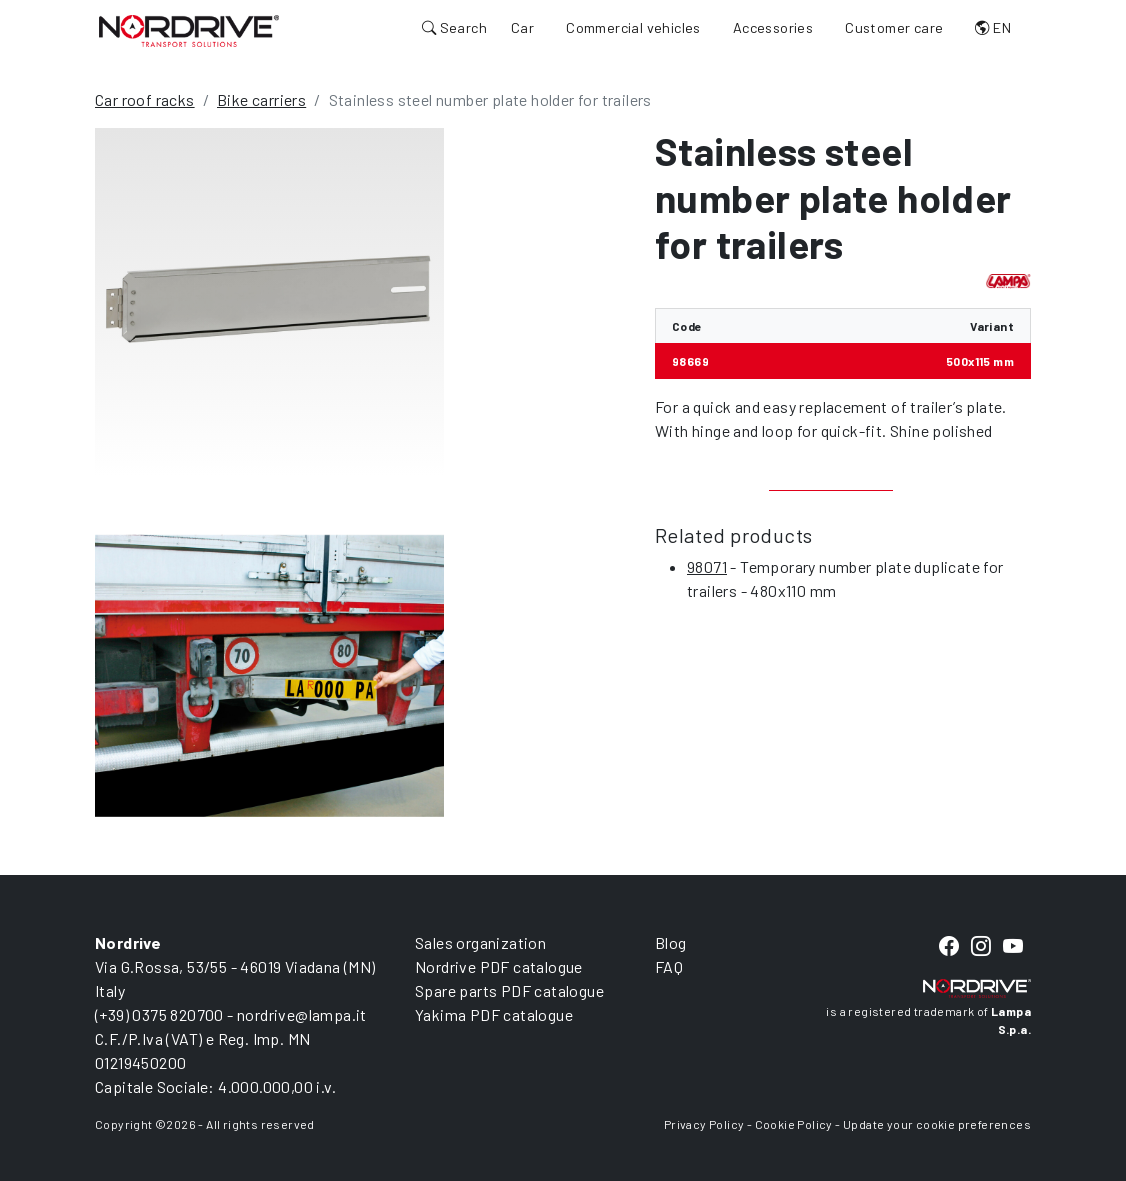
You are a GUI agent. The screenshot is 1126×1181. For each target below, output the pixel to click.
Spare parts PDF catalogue (509, 990)
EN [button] (993, 27)
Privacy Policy (704, 1124)
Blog (671, 942)
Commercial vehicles (633, 27)
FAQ (669, 966)
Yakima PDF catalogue (494, 1014)
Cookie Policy (794, 1124)
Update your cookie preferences (937, 1124)
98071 (707, 566)
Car (522, 27)
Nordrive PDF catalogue (499, 966)
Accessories (773, 27)
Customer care (894, 27)
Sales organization (480, 942)
